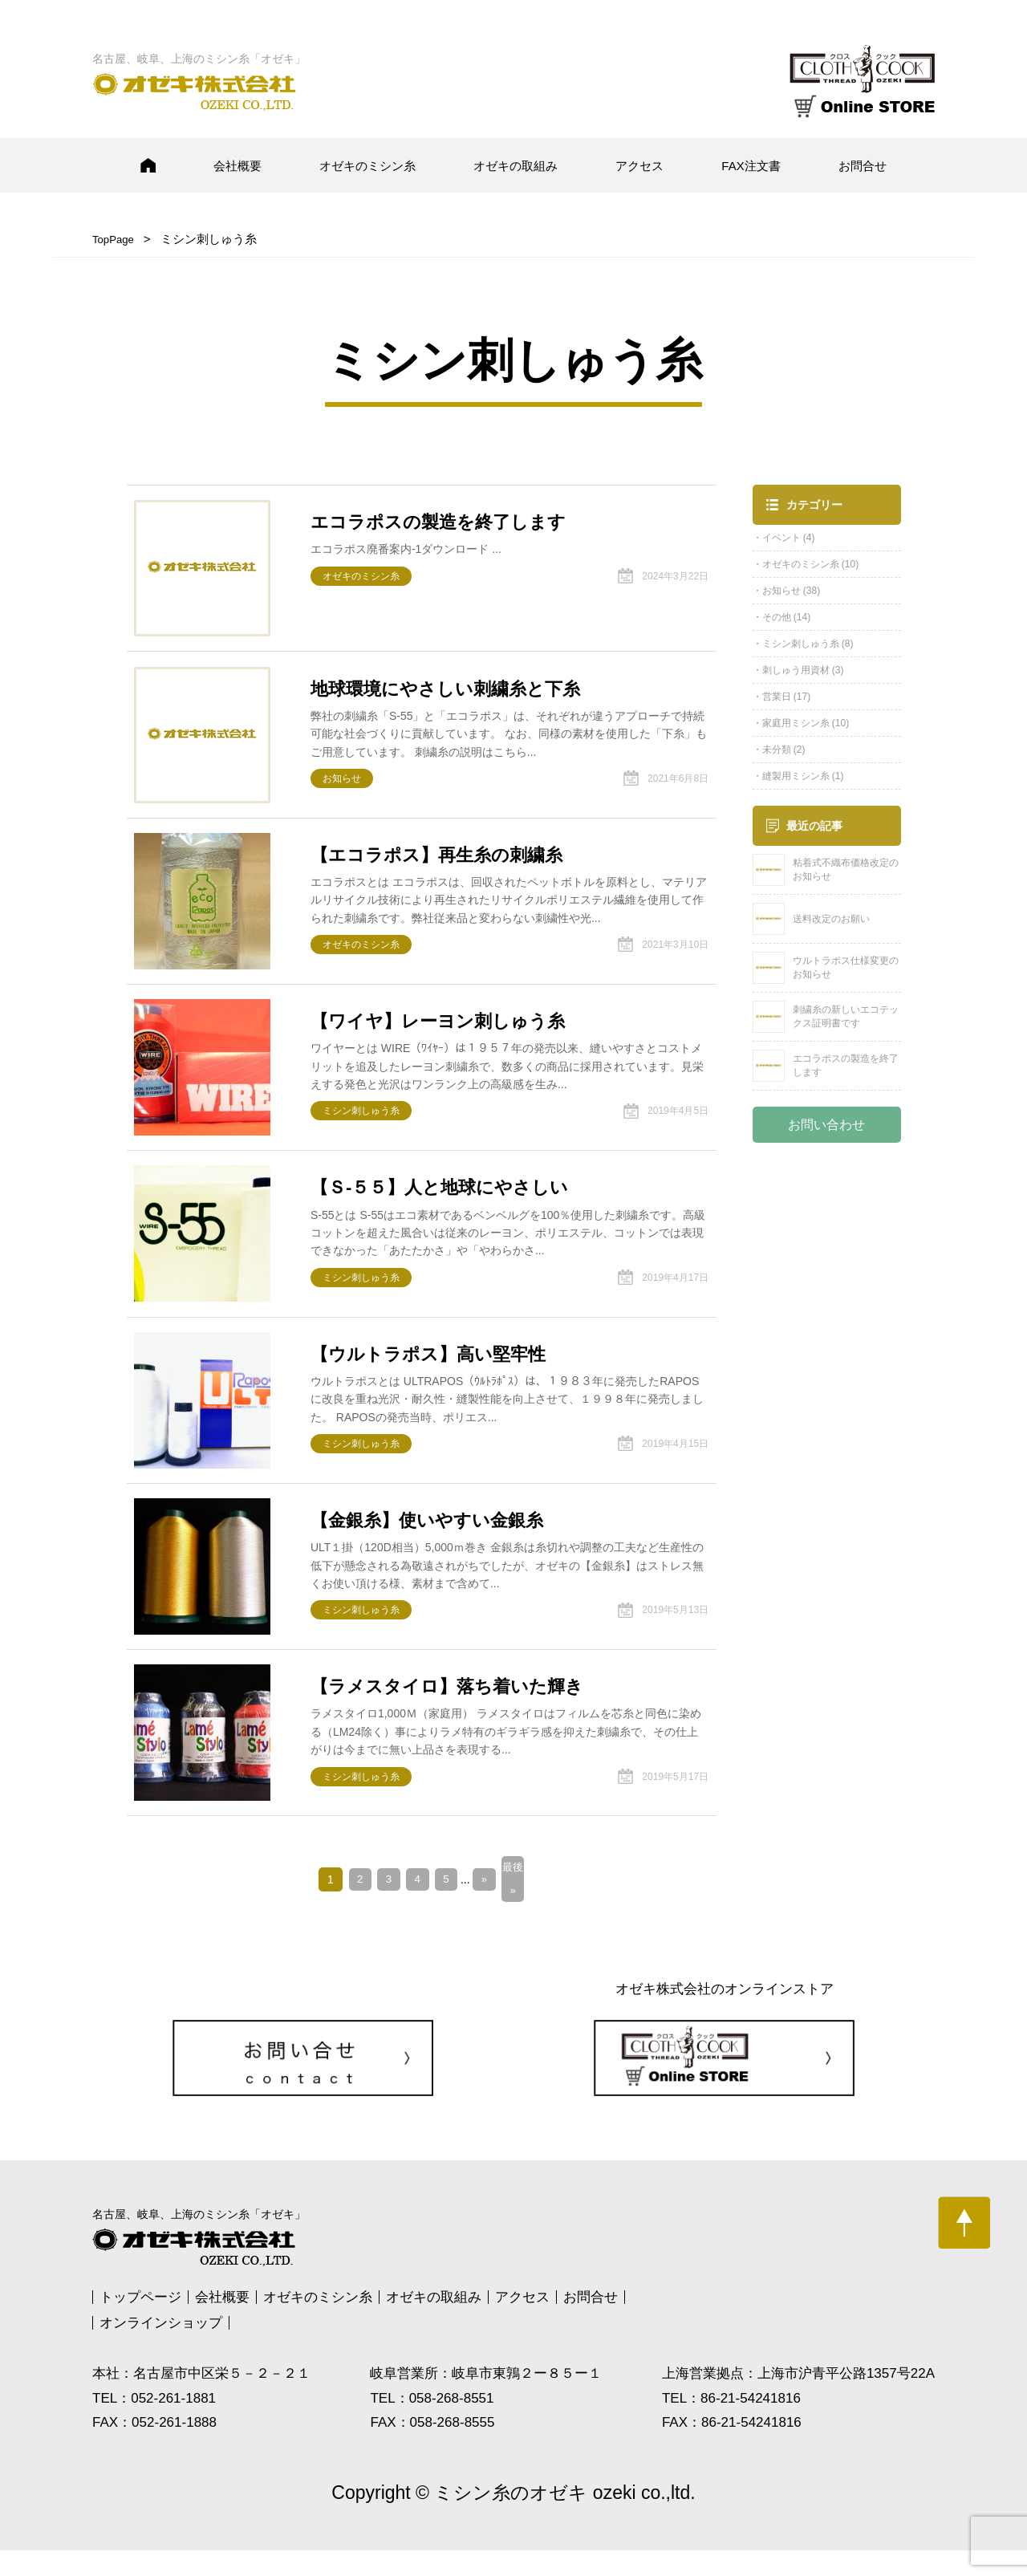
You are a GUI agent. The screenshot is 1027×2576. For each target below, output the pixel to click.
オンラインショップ (160, 2349)
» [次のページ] (487, 1904)
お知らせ (781, 590)
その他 (776, 617)
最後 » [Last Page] (517, 1904)
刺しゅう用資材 (796, 670)
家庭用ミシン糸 (796, 723)
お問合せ (862, 166)
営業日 (776, 696)
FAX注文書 (750, 166)
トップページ (140, 2323)
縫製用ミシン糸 (796, 776)
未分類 (776, 749)
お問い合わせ (826, 1125)
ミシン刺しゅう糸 (800, 643)
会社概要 (237, 166)
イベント (781, 537)
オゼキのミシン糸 (367, 166)
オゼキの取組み (515, 166)
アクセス (639, 166)
